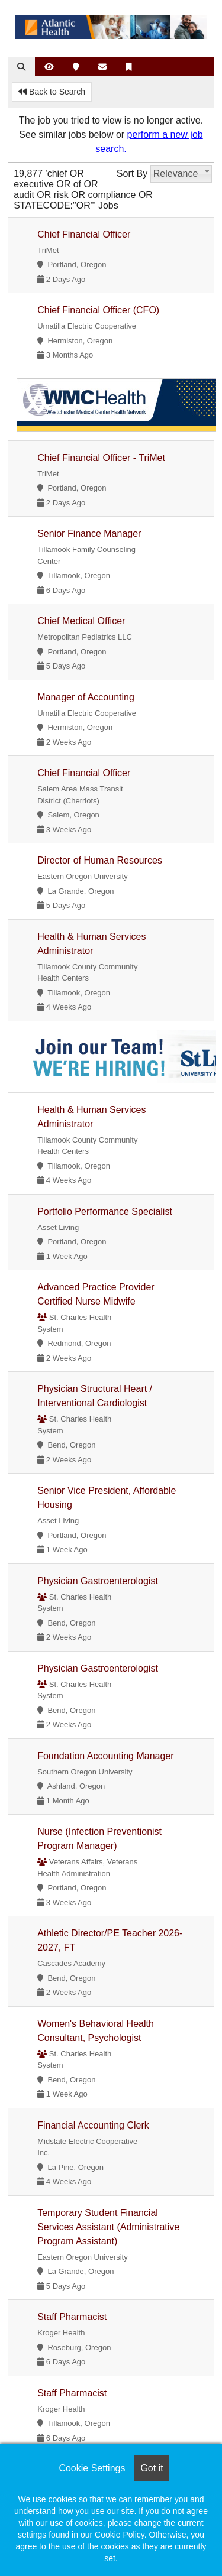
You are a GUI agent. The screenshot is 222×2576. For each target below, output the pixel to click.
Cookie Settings (92, 2468)
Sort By (132, 173)
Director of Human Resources (99, 860)
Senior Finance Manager (89, 533)
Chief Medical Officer (81, 621)
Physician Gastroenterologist (97, 1581)
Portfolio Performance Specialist (104, 1211)
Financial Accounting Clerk (93, 2125)
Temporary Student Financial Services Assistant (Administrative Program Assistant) (108, 2227)
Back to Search (51, 91)
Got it (151, 2468)
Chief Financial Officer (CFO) (98, 310)
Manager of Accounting (85, 697)
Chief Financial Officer (83, 234)
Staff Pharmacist (72, 2317)
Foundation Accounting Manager (105, 1756)
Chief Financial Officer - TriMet (101, 458)
